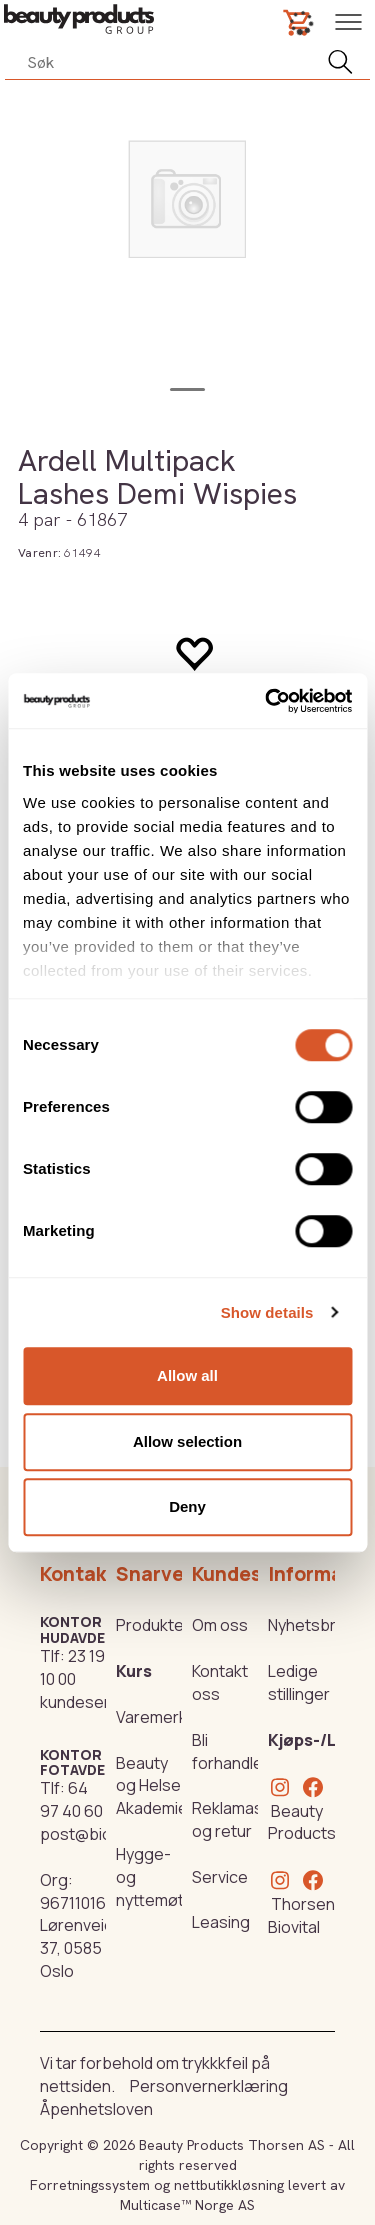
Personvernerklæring (209, 2086)
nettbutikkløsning (229, 2185)
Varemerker (159, 1717)
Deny (187, 1506)
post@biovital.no (102, 1834)
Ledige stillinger (299, 1682)
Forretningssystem (90, 2185)
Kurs (134, 1671)
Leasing (221, 1922)
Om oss (220, 1625)
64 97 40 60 (71, 1799)
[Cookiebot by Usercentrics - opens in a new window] (267, 701)
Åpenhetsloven (96, 2109)
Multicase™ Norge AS (187, 2205)
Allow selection (187, 1441)
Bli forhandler (230, 1751)
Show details (267, 1312)
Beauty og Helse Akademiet (155, 1786)
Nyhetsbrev (311, 1625)
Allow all (187, 1375)
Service (220, 1877)
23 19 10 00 (72, 1667)
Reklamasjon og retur (239, 1819)
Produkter (153, 1625)
